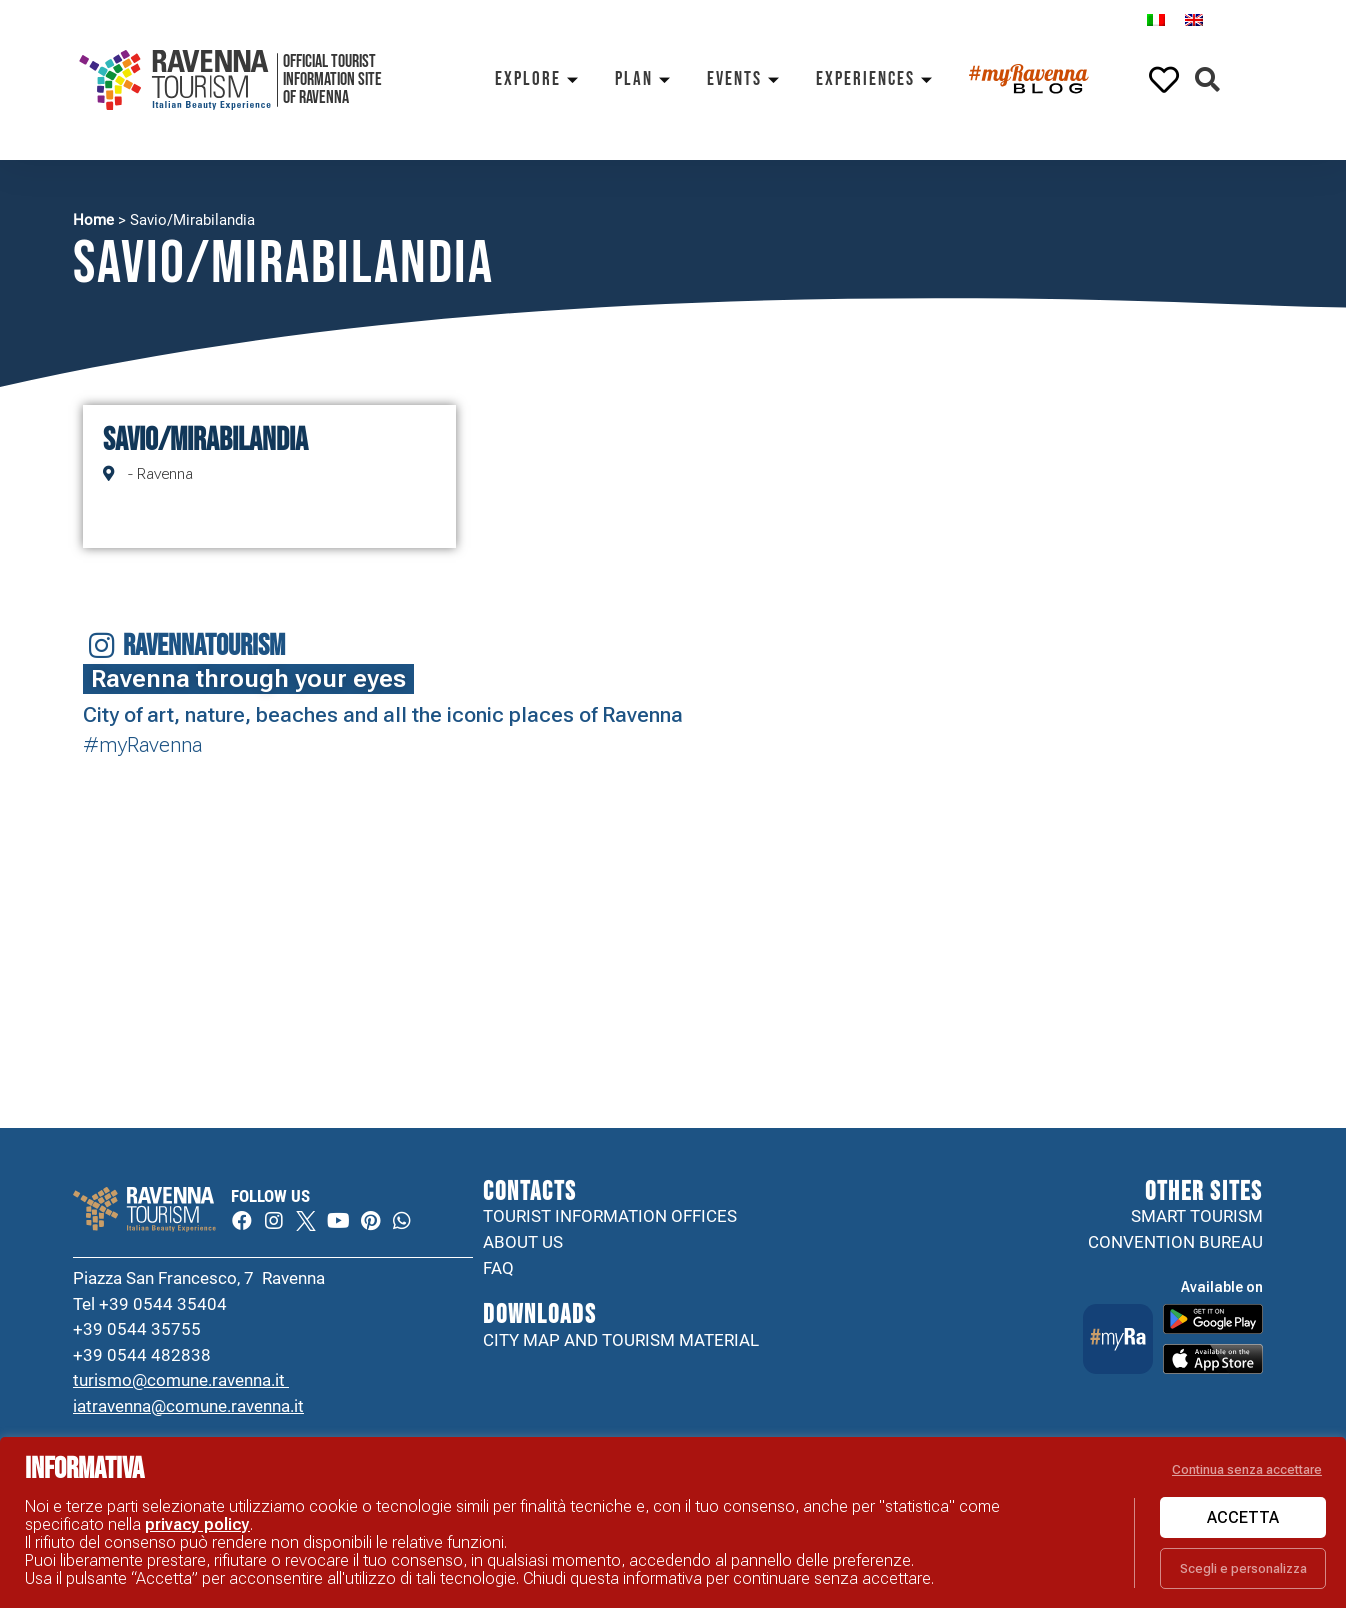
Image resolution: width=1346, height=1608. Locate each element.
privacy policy (197, 1524)
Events (746, 79)
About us (523, 1242)
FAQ (498, 1268)
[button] (1207, 80)
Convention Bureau (1175, 1242)
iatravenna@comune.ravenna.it (188, 1406)
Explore (540, 79)
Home (93, 220)
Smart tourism (1197, 1216)
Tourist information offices (610, 1216)
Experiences (877, 79)
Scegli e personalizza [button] (1243, 1568)
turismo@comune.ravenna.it (181, 1380)
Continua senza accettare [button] (1247, 1469)
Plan (646, 79)
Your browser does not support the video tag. (591, 866)
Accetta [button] (1243, 1517)
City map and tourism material (621, 1340)
